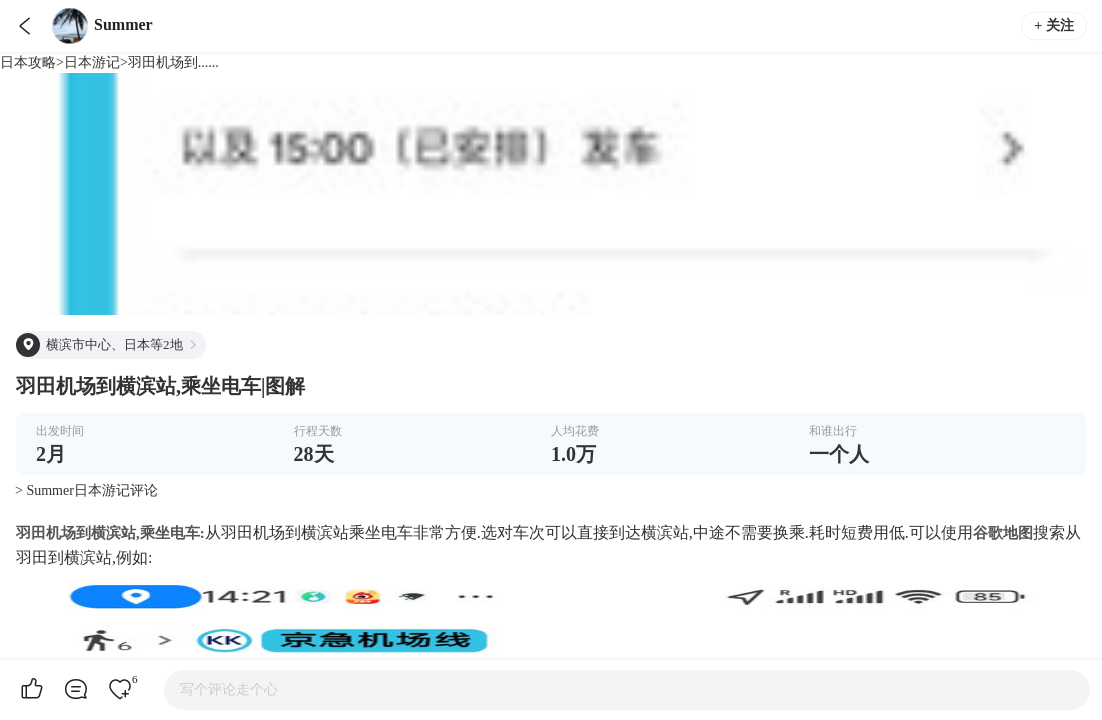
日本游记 (92, 62)
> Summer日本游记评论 (86, 490)
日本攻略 (28, 62)
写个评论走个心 (229, 689)
